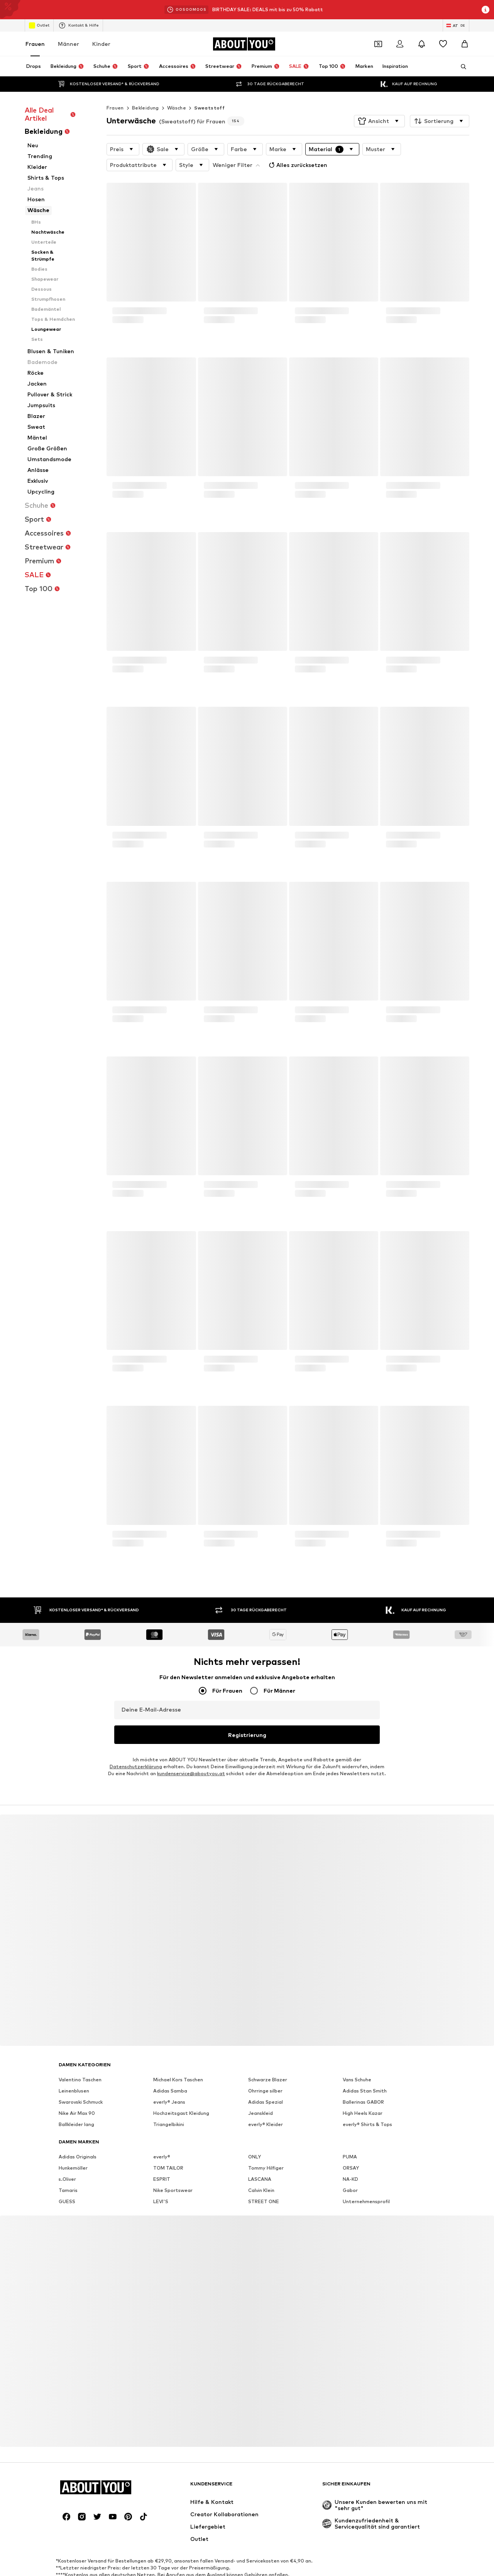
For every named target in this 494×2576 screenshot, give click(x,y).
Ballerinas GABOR (363, 2084)
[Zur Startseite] (244, 44)
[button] (379, 105)
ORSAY (351, 2150)
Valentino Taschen (80, 2062)
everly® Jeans (169, 2084)
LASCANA (259, 2161)
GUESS (67, 2184)
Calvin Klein (261, 2172)
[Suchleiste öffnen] (461, 66)
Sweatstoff (209, 92)
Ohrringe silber (265, 2073)
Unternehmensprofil (366, 2184)
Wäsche (176, 92)
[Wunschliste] (443, 44)
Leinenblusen (74, 2073)
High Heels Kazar (362, 2095)
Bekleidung (145, 92)
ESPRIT (161, 2161)
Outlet (39, 25)
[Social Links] (66, 2499)
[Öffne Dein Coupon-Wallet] (378, 44)
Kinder (101, 43)
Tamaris (68, 2172)
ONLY (254, 2139)
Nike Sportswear (173, 2172)
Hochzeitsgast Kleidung (181, 2095)
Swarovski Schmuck (81, 2084)
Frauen (35, 43)
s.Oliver (67, 2161)
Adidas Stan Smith (365, 2073)
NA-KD (350, 2161)
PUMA (350, 2139)
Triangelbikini (168, 2106)
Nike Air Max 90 (77, 2095)
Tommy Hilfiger (266, 2150)
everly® (161, 2139)
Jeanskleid (260, 2095)
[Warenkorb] (464, 44)
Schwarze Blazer (267, 2062)
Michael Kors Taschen (178, 2062)
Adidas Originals (77, 2139)
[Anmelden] (399, 44)
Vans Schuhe (357, 2062)
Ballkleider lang (76, 2106)
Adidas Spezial (265, 2084)
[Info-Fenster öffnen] (485, 9)
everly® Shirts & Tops (367, 2106)
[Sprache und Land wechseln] (456, 25)
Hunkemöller (73, 2150)
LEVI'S (160, 2184)
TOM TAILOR (168, 2150)
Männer (68, 43)
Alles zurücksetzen (243, 148)
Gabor (350, 2172)
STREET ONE (263, 2184)
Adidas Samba (170, 2073)
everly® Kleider (265, 2106)
